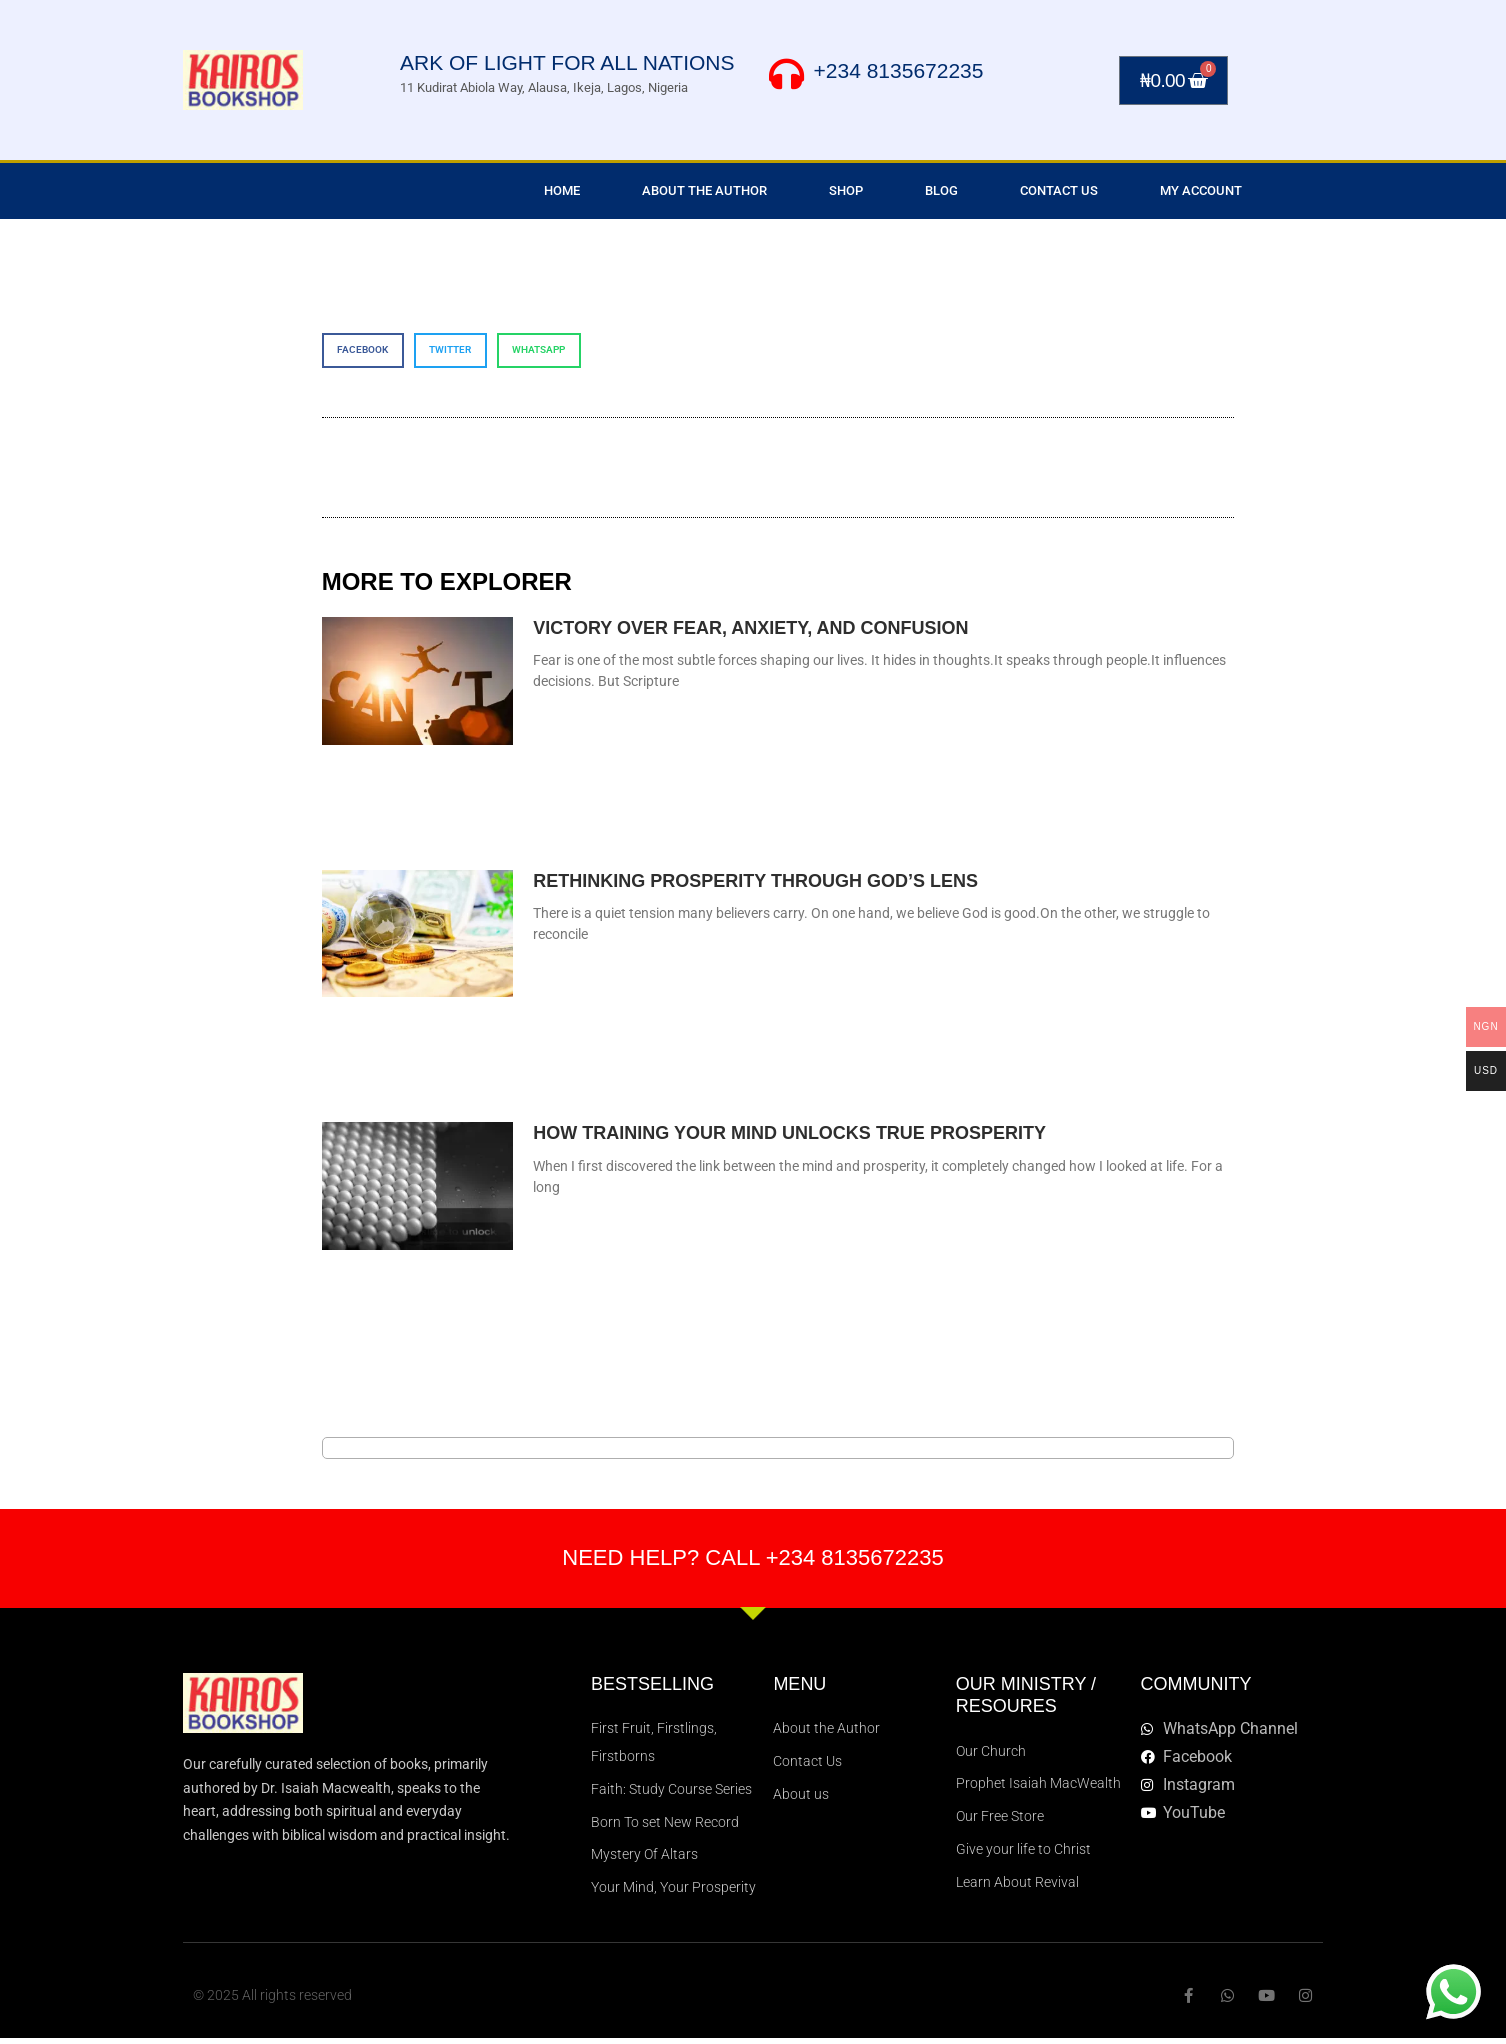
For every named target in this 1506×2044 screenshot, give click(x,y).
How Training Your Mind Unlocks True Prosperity (789, 1133)
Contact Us (1059, 190)
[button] (363, 350)
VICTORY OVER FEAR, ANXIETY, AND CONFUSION (750, 628)
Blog (941, 190)
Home (562, 190)
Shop (846, 190)
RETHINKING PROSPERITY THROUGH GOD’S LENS (755, 881)
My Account (1201, 190)
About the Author (704, 190)
